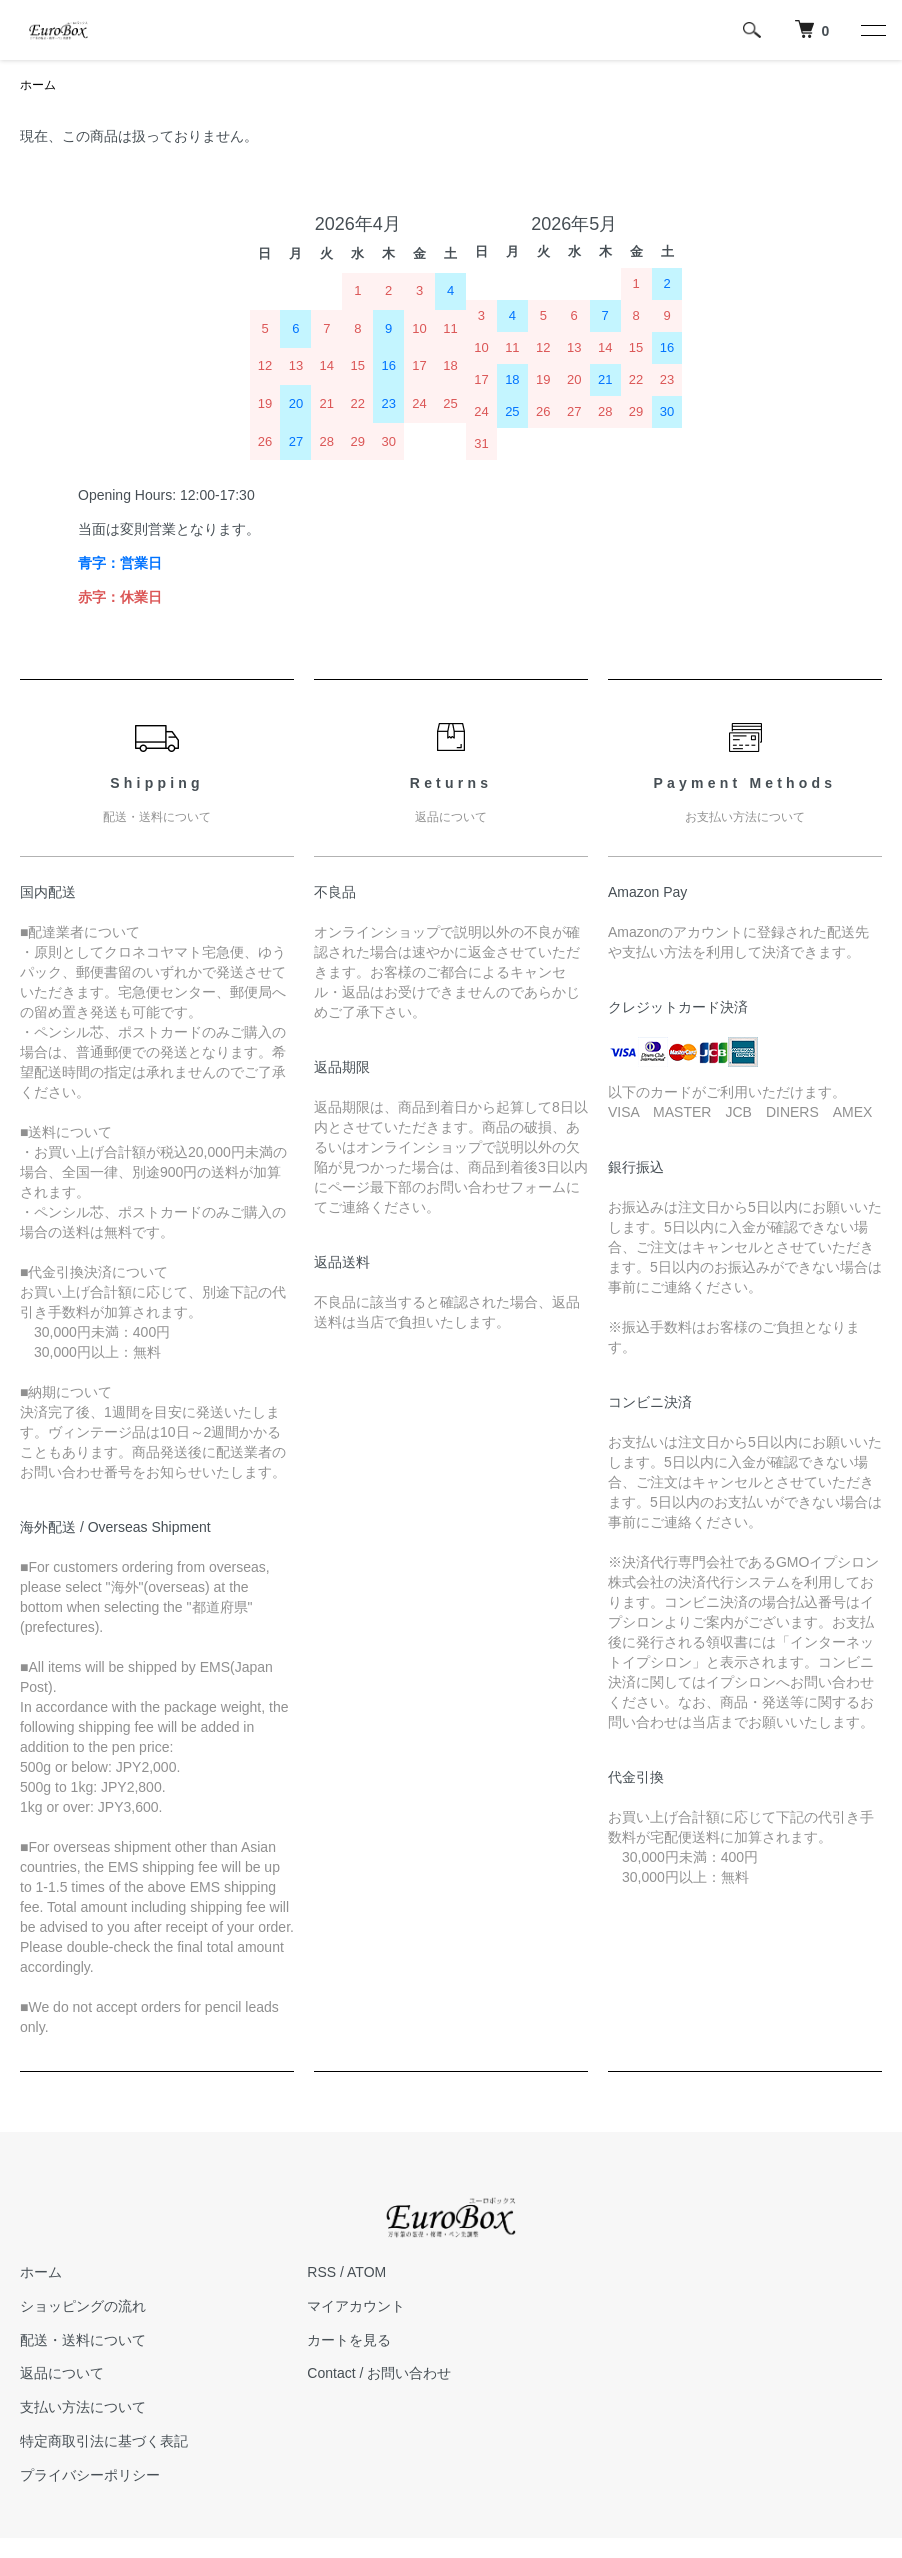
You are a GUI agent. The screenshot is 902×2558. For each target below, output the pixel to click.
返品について (62, 2373)
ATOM (366, 2272)
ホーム (38, 85)
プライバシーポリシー (90, 2475)
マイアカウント (356, 2306)
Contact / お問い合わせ (379, 2373)
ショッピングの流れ (83, 2306)
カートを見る (349, 2340)
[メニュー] (872, 30)
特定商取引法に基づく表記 (104, 2441)
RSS (321, 2272)
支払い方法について (83, 2407)
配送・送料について (83, 2340)
